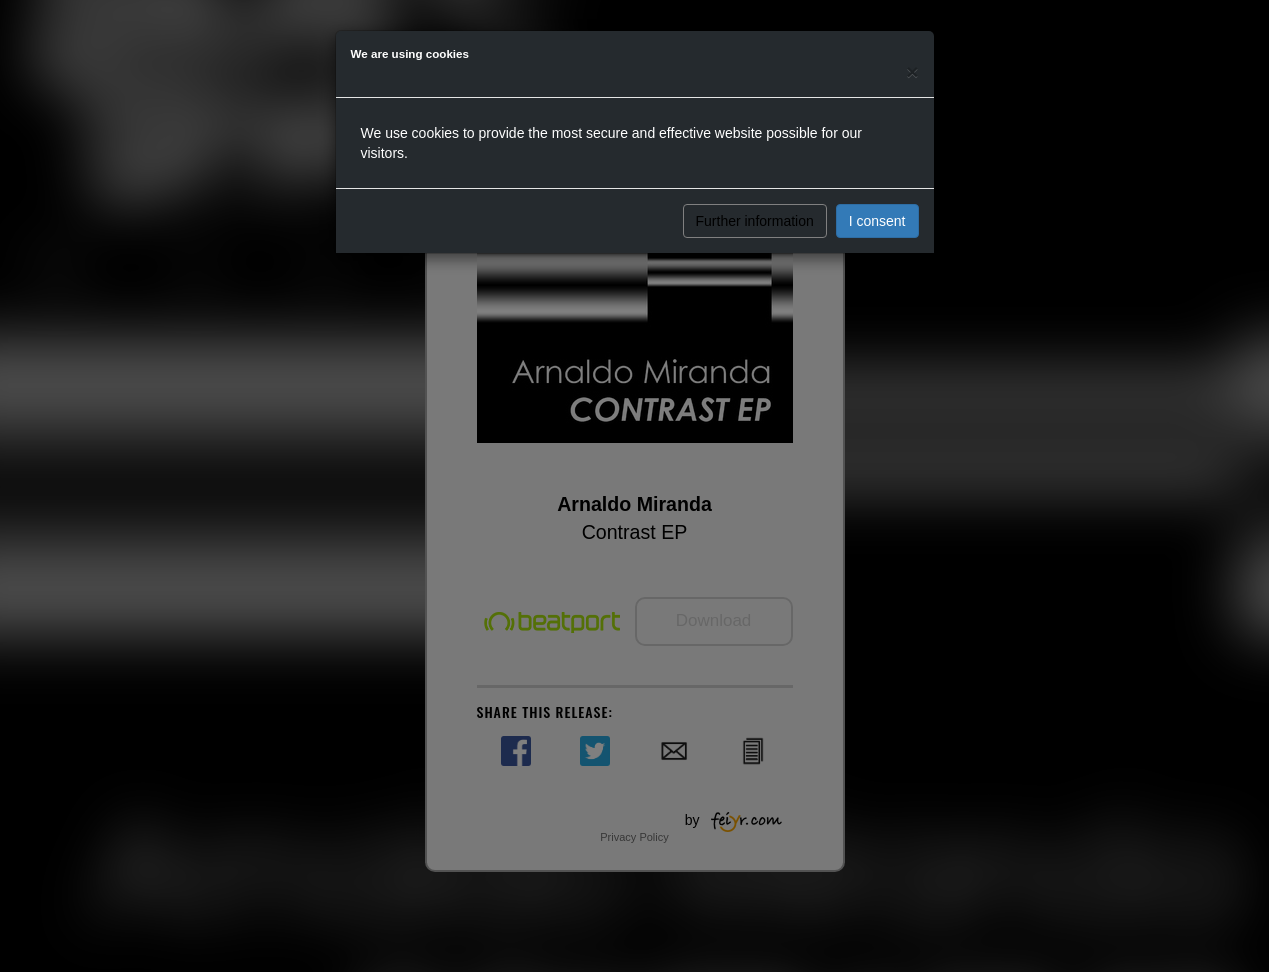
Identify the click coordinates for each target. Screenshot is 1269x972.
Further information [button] (755, 221)
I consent (877, 221)
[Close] (912, 71)
